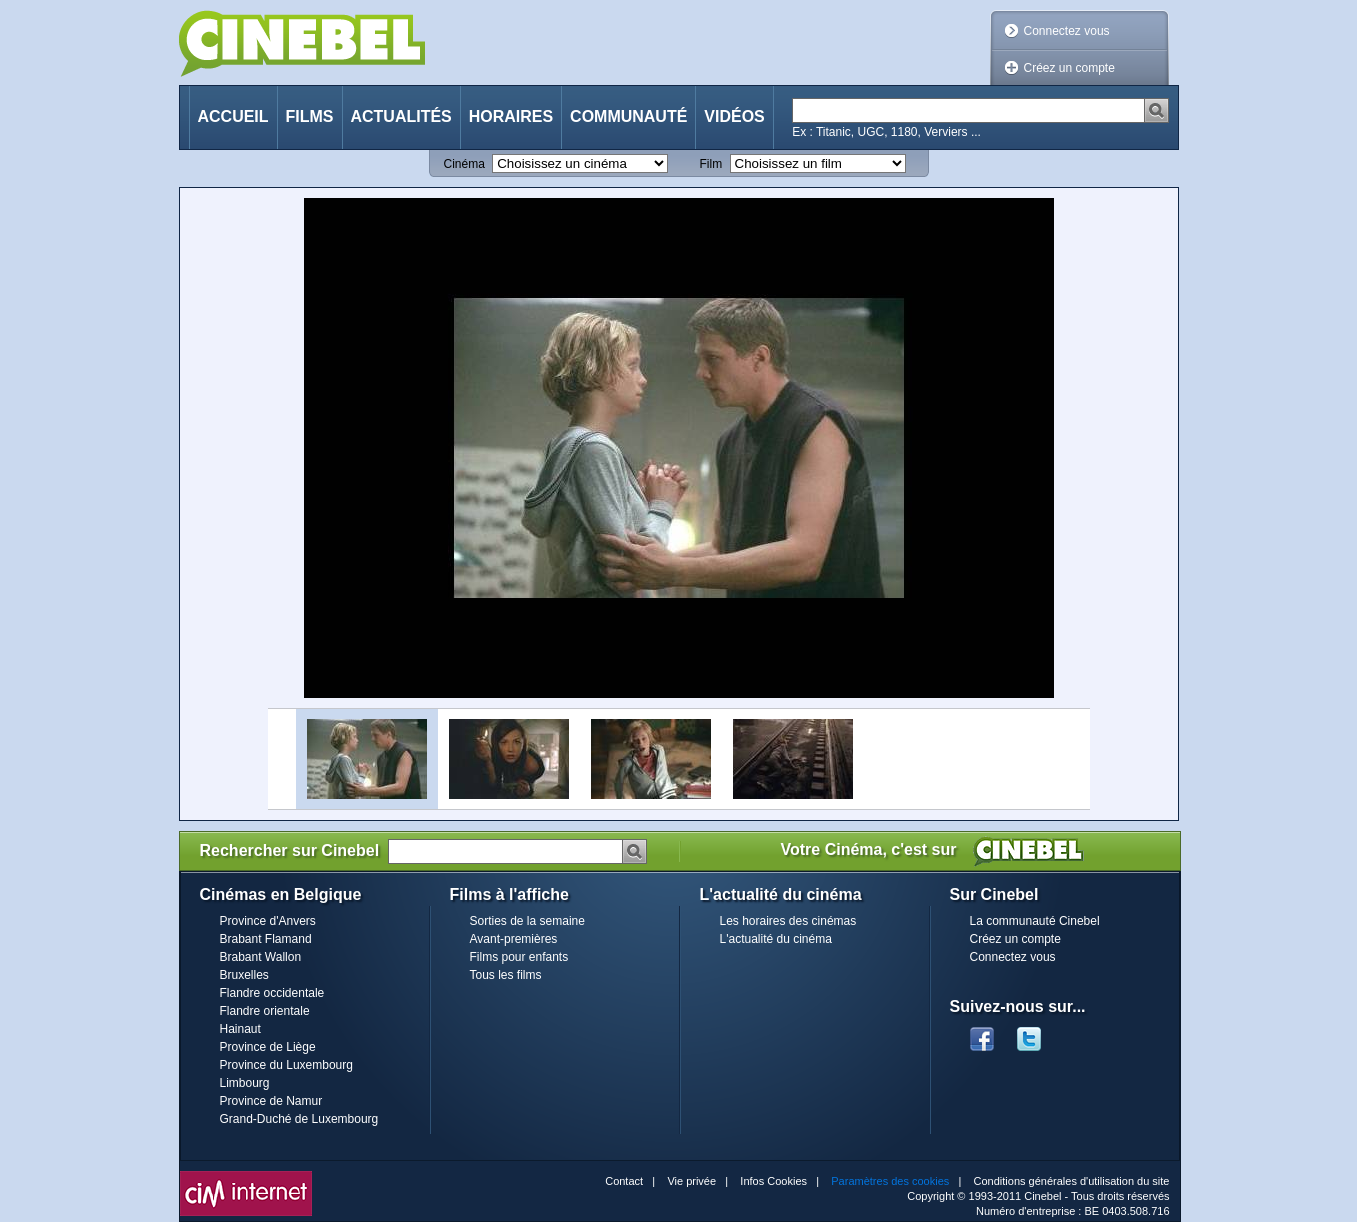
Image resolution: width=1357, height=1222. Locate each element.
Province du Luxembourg (286, 1065)
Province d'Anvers (268, 921)
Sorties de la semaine (527, 921)
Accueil (233, 116)
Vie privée (691, 1181)
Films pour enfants (519, 957)
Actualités (401, 116)
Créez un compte (1069, 68)
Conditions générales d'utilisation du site (1072, 1181)
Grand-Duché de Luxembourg (299, 1119)
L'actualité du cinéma (776, 939)
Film (711, 164)
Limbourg (245, 1083)
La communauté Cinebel (1035, 921)
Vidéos (734, 116)
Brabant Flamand (266, 939)
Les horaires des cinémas (788, 921)
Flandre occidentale (272, 993)
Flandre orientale (265, 1011)
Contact (624, 1181)
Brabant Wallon (261, 957)
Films (310, 116)
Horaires (511, 116)
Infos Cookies (773, 1181)
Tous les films (506, 975)
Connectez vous (1067, 31)
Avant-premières (514, 939)
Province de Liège (268, 1047)
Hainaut (240, 1029)
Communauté (628, 116)
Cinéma (464, 164)
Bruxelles (244, 975)
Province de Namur (271, 1101)
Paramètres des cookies (890, 1181)
